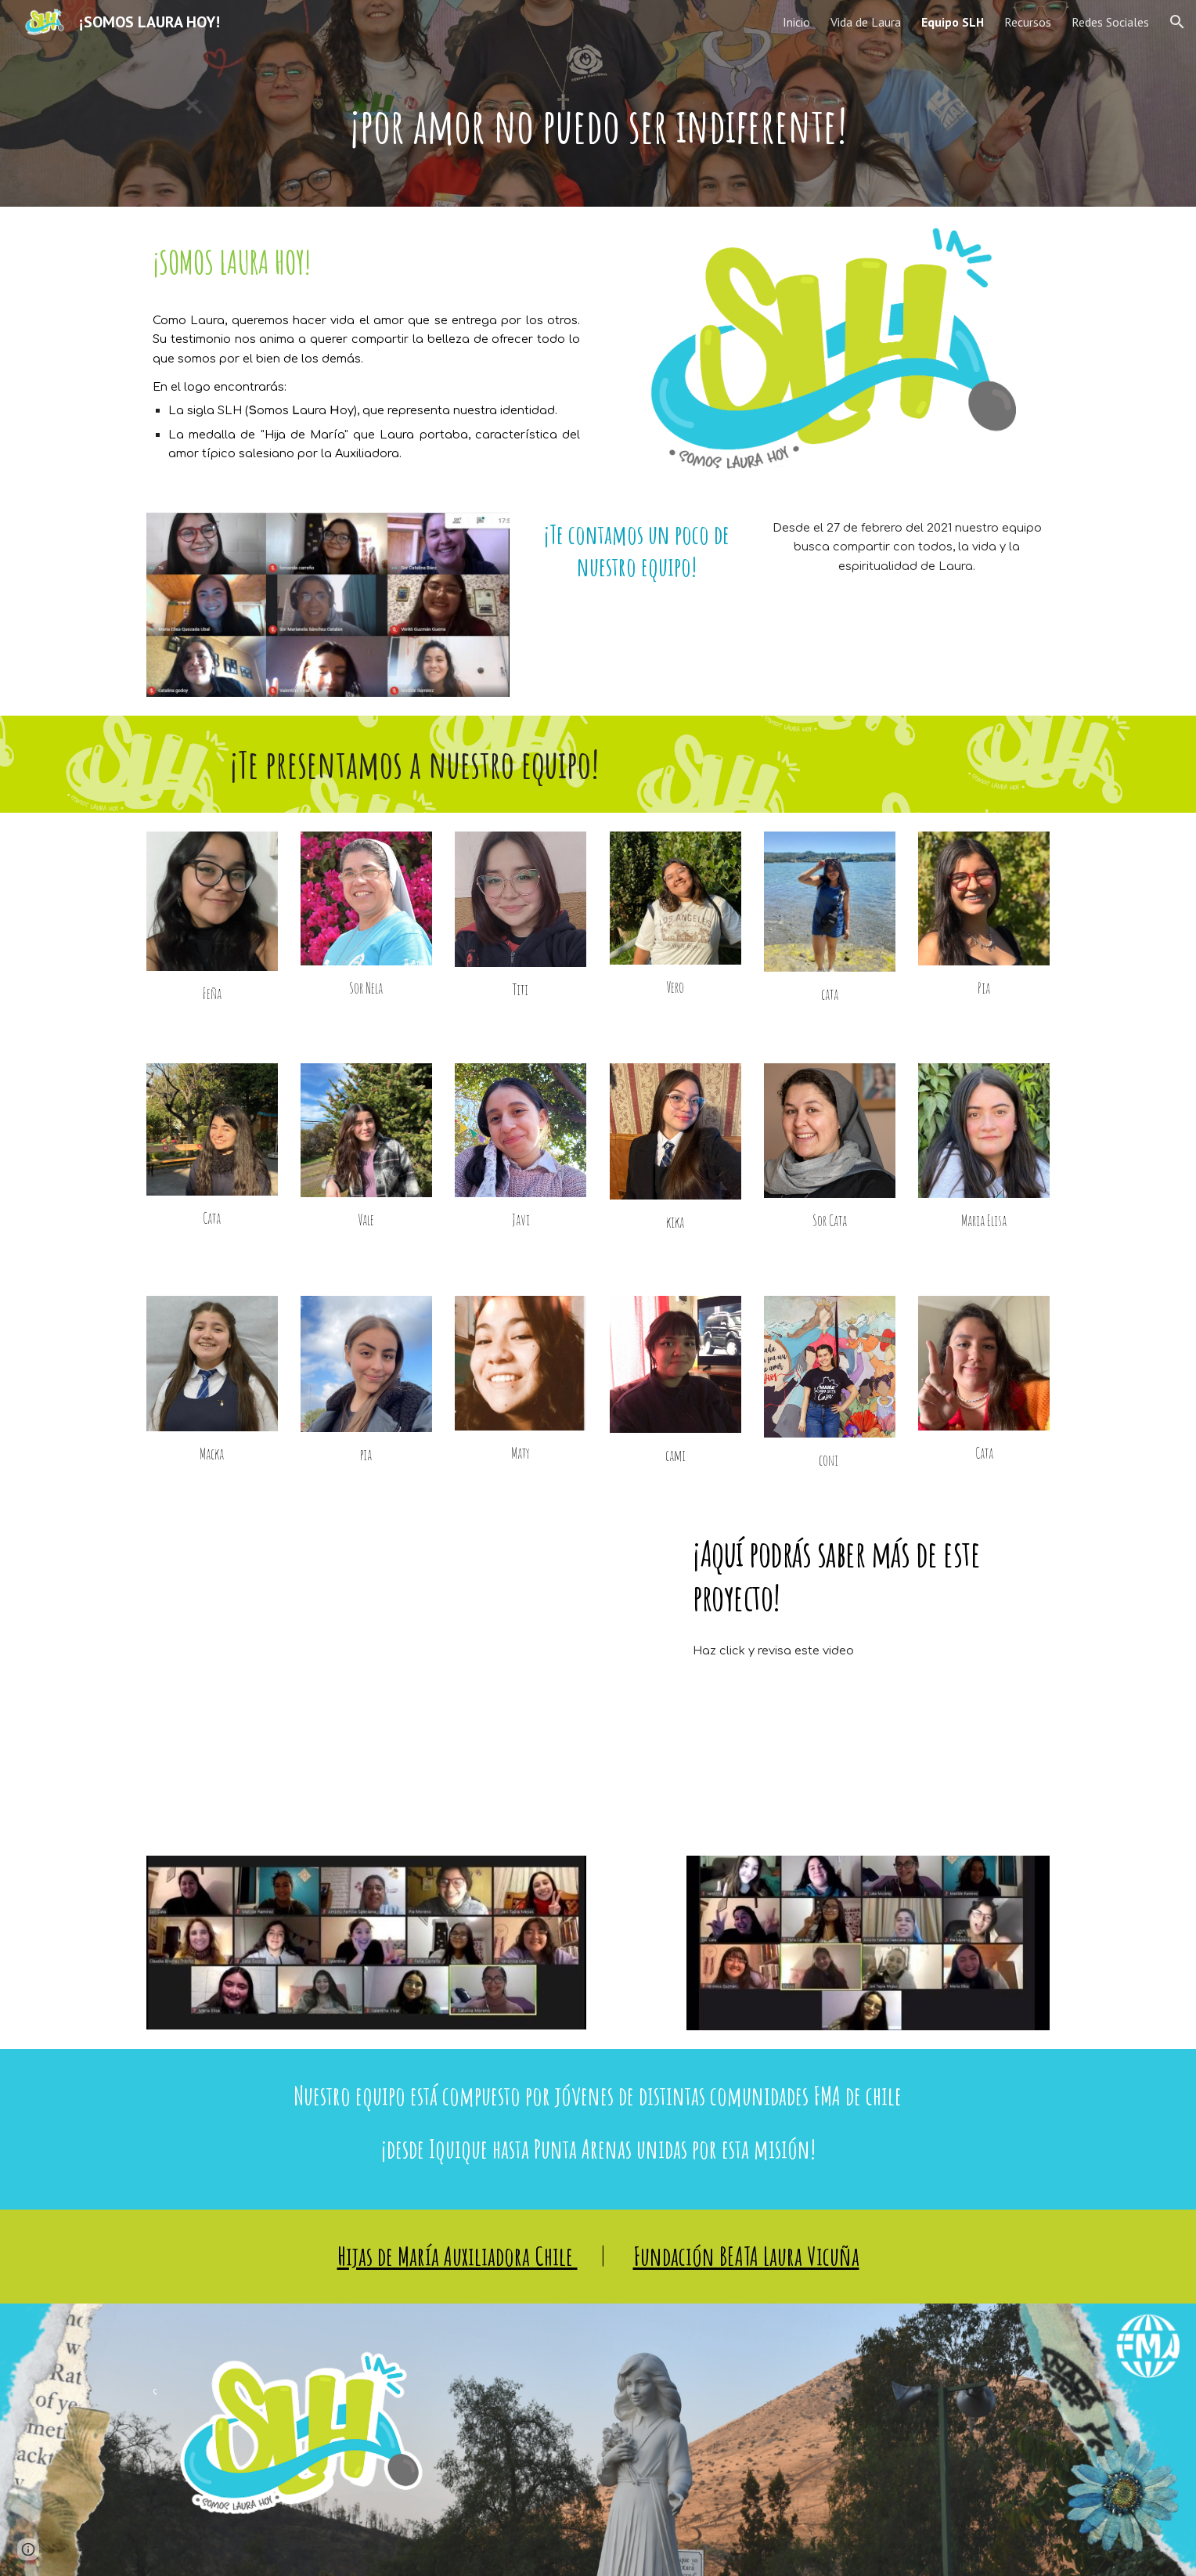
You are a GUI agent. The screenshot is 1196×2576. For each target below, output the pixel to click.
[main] (598, 125)
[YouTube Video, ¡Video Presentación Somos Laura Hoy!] (405, 1669)
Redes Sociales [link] (1110, 22)
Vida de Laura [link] (865, 22)
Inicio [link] (796, 22)
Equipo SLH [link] (952, 22)
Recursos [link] (1027, 22)
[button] (1177, 22)
